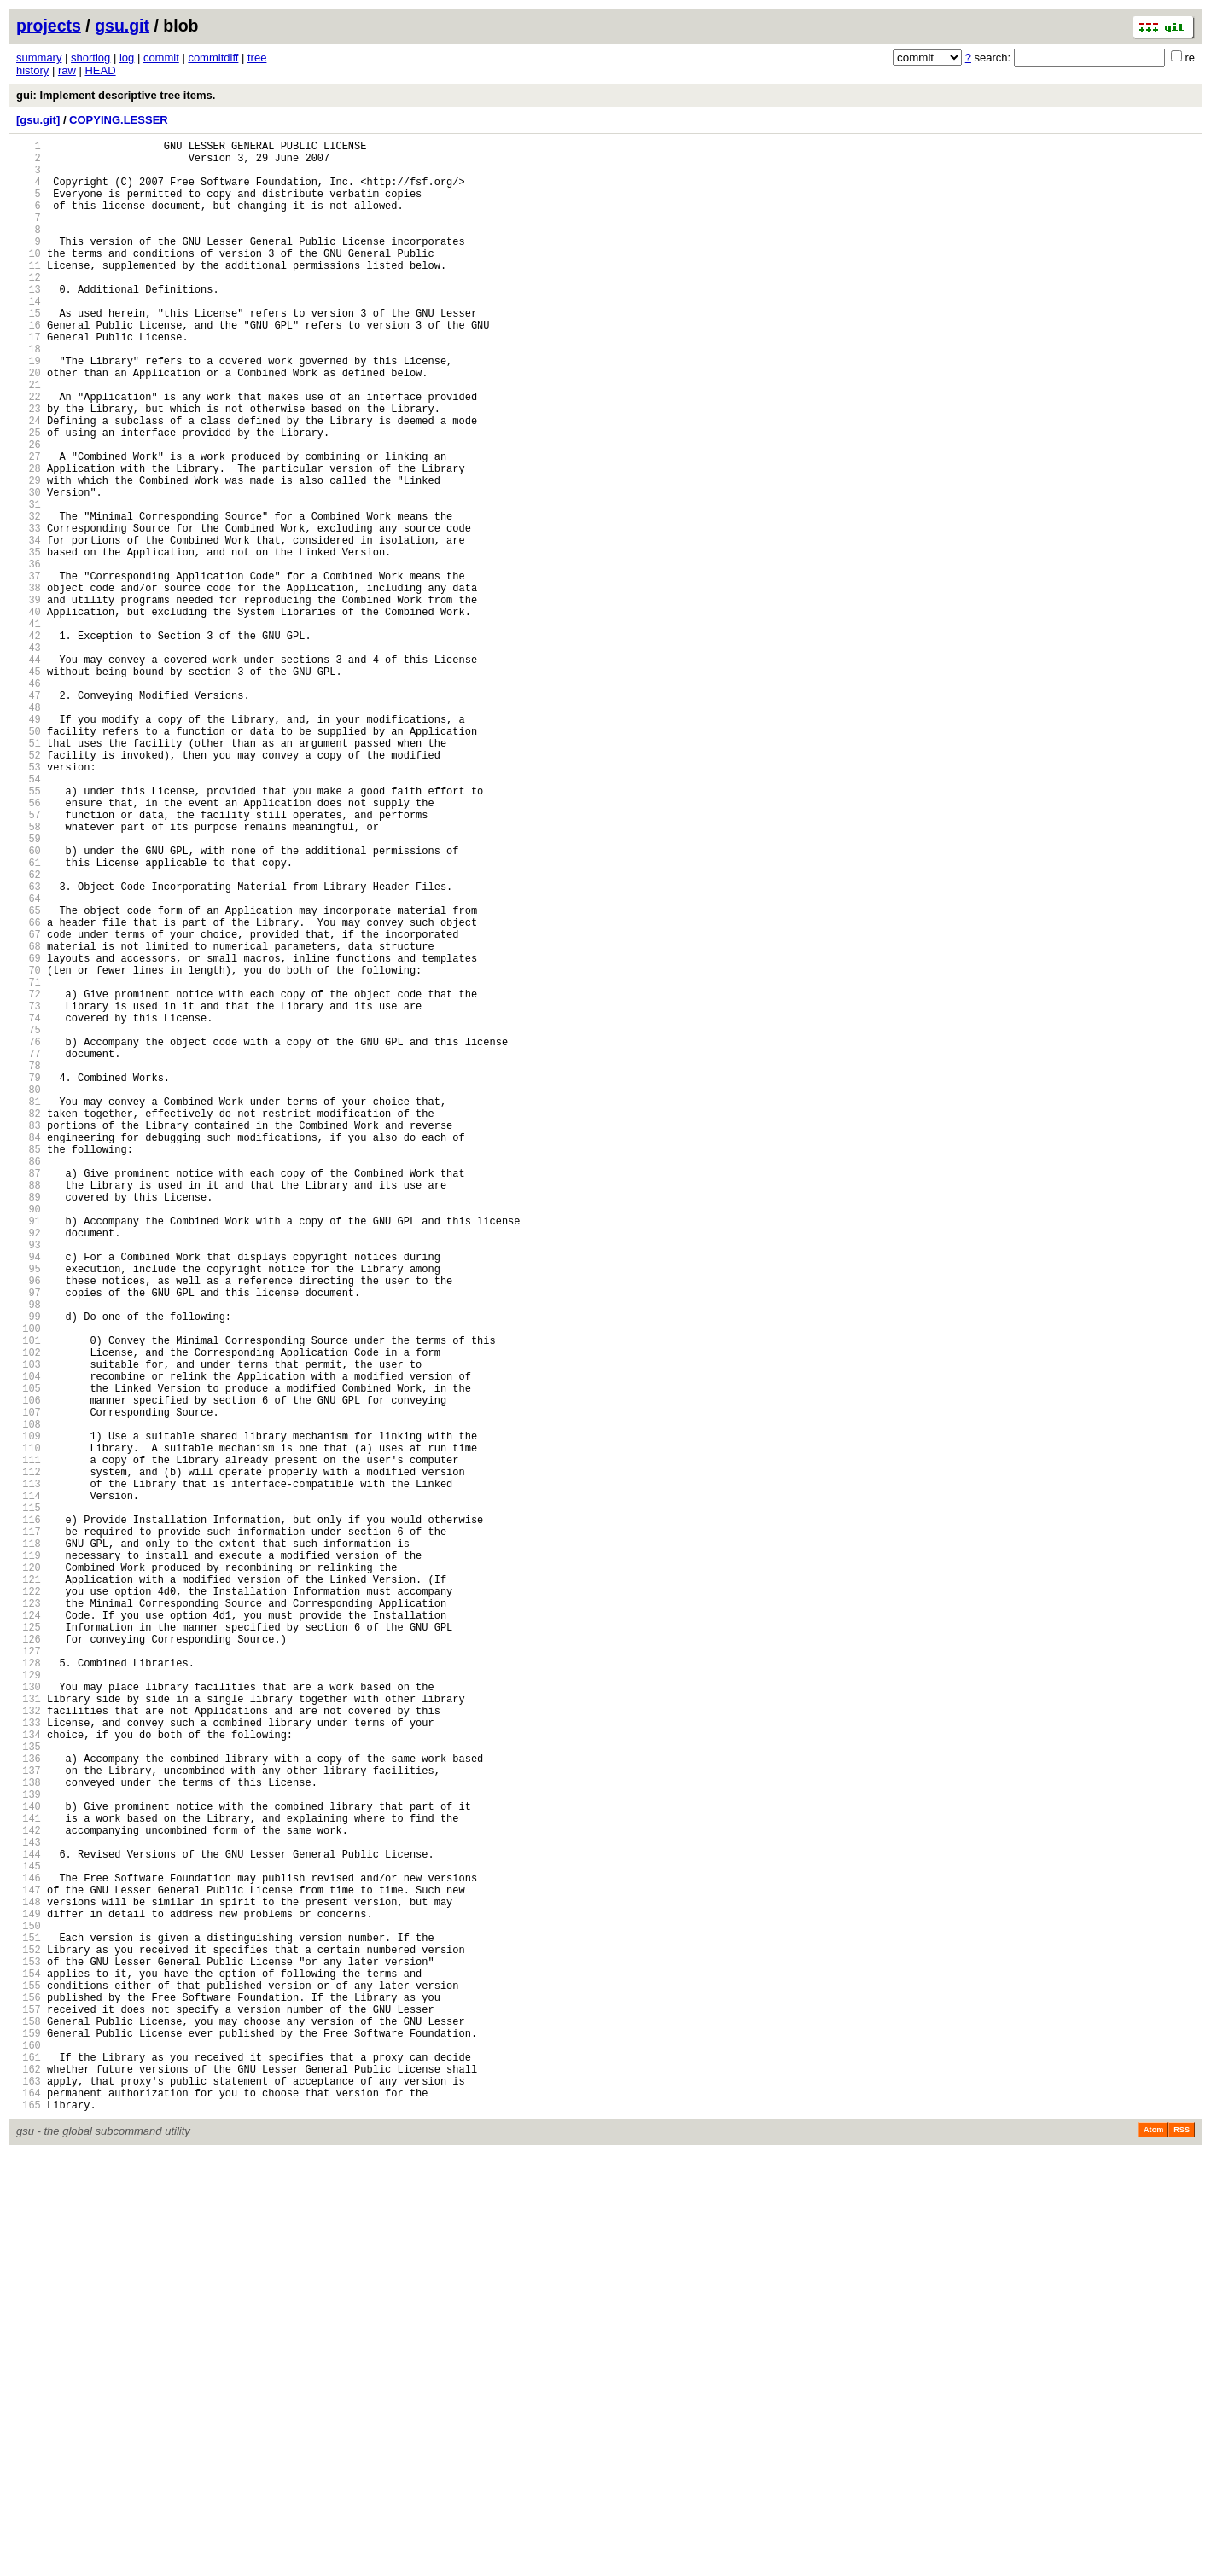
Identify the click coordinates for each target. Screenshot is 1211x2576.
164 (28, 2512)
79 (28, 1279)
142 (28, 2193)
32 (28, 597)
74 (28, 1207)
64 (28, 1062)
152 (28, 2338)
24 (28, 481)
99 (28, 1569)
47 (28, 815)
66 (28, 1091)
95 (28, 1511)
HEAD (99, 70)
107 (28, 1685)
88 (28, 1410)
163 (28, 2498)
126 (28, 1961)
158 (28, 2425)
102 (28, 1613)
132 (28, 2048)
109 (28, 1714)
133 (28, 2063)
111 (28, 1743)
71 (28, 1163)
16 (28, 365)
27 (28, 525)
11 (28, 293)
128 (28, 1990)
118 (28, 1845)
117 (28, 1830)
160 (28, 2454)
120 (28, 1874)
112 (28, 1758)
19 (28, 409)
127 (28, 1975)
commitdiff (213, 57)
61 (28, 1018)
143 (28, 2208)
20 (28, 423)
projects (48, 25)
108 (28, 1700)
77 (28, 1250)
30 (28, 568)
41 (28, 728)
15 (28, 351)
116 (28, 1816)
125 (28, 1946)
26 (28, 510)
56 (28, 946)
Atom (1153, 2552)
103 (28, 1627)
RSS (1181, 2552)
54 (28, 917)
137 (28, 2121)
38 (28, 684)
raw (67, 70)
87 (28, 1395)
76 (28, 1236)
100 (28, 1584)
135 (28, 2092)
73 (28, 1192)
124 (28, 1932)
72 (28, 1178)
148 (28, 2280)
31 (28, 583)
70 (28, 1149)
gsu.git (122, 25)
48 (28, 830)
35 (28, 641)
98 (28, 1555)
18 (28, 394)
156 (28, 2396)
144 (28, 2222)
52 (28, 888)
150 (28, 2309)
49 (28, 844)
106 (28, 1671)
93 (28, 1482)
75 (28, 1221)
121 (28, 1888)
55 (28, 931)
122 (28, 1903)
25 (28, 496)
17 (28, 380)
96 (28, 1526)
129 (28, 2004)
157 (28, 2411)
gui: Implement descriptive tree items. (115, 95)
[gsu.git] (38, 119)
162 (28, 2483)
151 (28, 2324)
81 (28, 1308)
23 (28, 467)
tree (256, 57)
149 (28, 2295)
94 (28, 1497)
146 (28, 2251)
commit (161, 57)
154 (28, 2367)
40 (28, 714)
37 (28, 670)
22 (28, 452)
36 (28, 655)
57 (28, 960)
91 (28, 1453)
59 (28, 989)
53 (28, 902)
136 (28, 2106)
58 (28, 975)
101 (28, 1598)
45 (28, 786)
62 (28, 1033)
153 (28, 2353)
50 (28, 859)
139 (28, 2150)
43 (28, 757)
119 (28, 1859)
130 (28, 2019)
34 (28, 626)
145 (28, 2237)
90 (28, 1439)
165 (28, 2527)
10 (28, 278)
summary (38, 57)
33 (28, 612)
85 (28, 1366)
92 (28, 1468)
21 (28, 438)
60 (28, 1004)
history (32, 70)
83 (28, 1337)
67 (28, 1105)
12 (28, 307)
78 (28, 1265)
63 (28, 1047)
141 (28, 2179)
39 (28, 699)
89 (28, 1424)
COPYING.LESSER (118, 119)
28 (28, 539)
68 (28, 1120)
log (126, 57)
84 (28, 1352)
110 (28, 1729)
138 (28, 2135)
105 (28, 1656)
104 (28, 1642)
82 (28, 1323)
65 (28, 1076)
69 (28, 1134)
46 (28, 801)
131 (28, 2033)
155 (28, 2382)
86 (28, 1381)
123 (28, 1917)
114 (28, 1787)
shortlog (90, 57)
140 (28, 2164)
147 (28, 2266)
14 (28, 336)
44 (28, 772)
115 (28, 1801)
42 (28, 743)
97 (28, 1540)
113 (28, 1772)
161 (28, 2469)
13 (28, 322)
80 (28, 1294)
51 (28, 873)
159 (28, 2440)
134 (28, 2077)
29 (28, 554)
